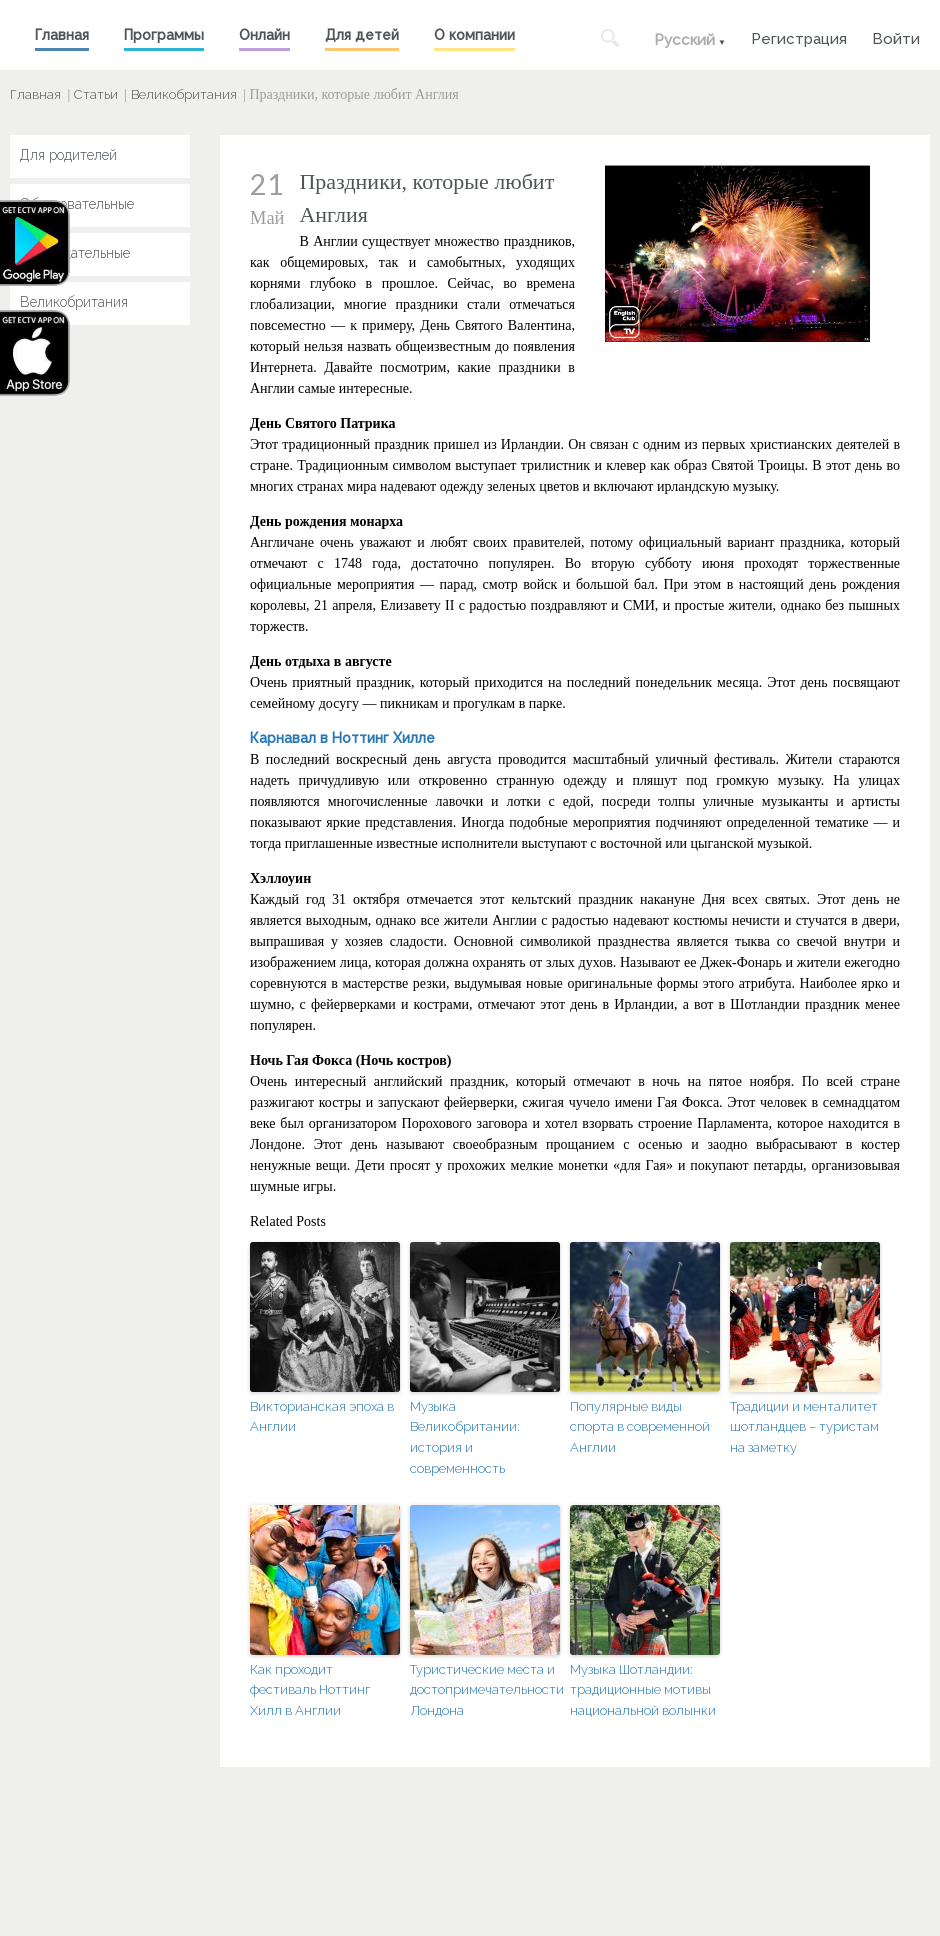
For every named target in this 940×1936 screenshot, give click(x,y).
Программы (164, 35)
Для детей (362, 35)
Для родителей (68, 155)
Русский (684, 40)
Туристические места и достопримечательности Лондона (485, 1690)
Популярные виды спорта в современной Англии (640, 1427)
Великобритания (184, 94)
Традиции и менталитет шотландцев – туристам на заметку (804, 1427)
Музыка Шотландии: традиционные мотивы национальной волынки (643, 1690)
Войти (896, 36)
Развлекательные (75, 253)
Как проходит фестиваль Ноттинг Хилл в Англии (310, 1690)
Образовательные (77, 204)
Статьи (96, 94)
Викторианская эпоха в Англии (322, 1417)
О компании (474, 35)
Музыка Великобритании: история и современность (465, 1437)
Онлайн (264, 35)
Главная (62, 35)
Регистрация (799, 36)
